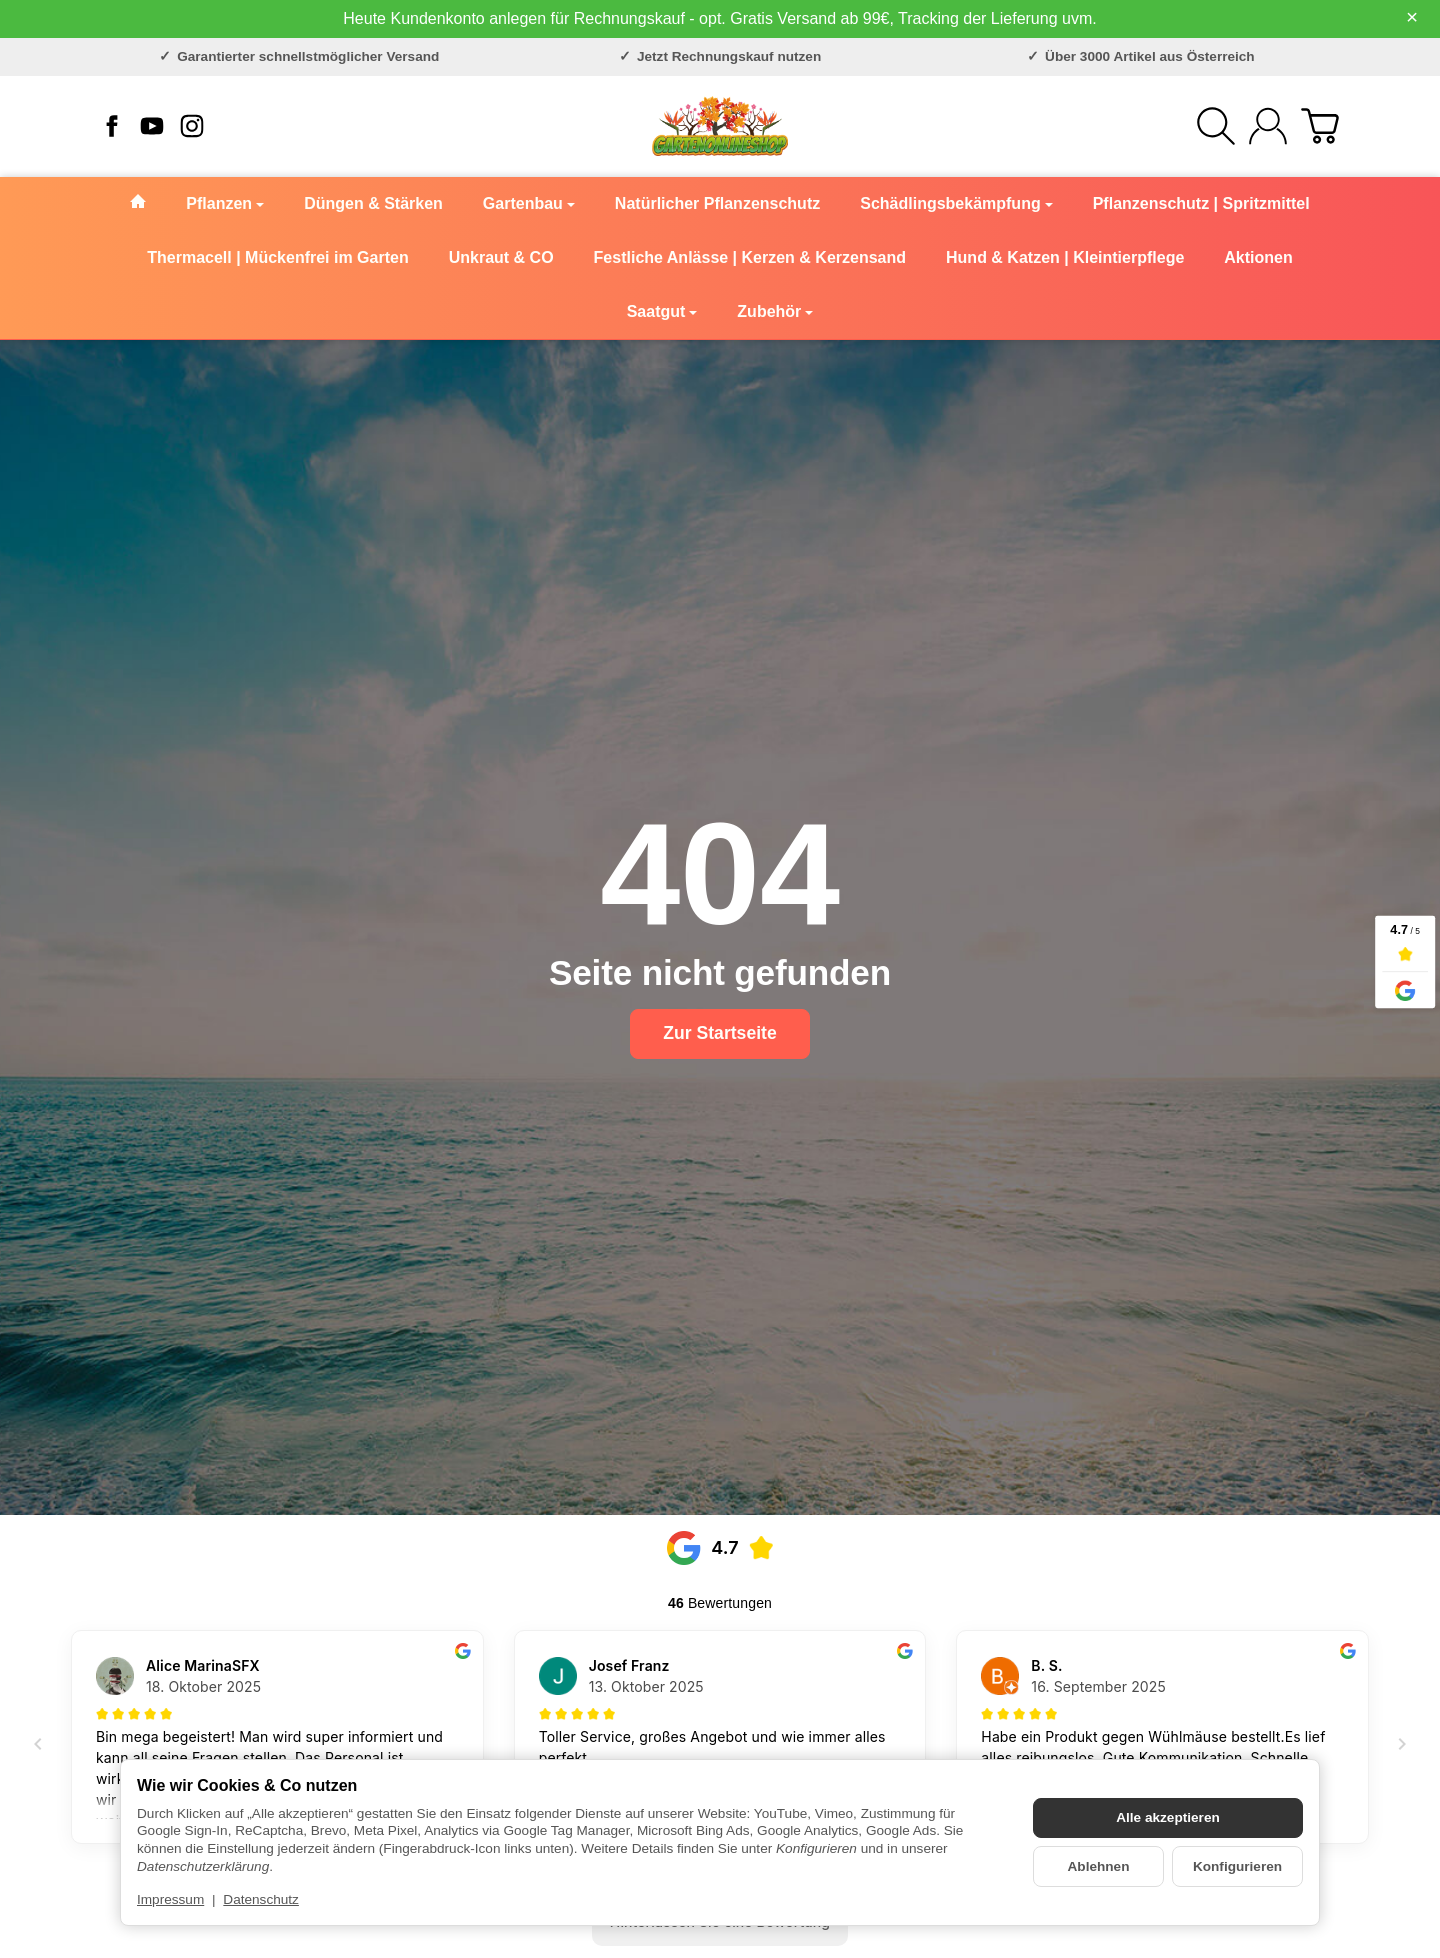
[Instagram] (192, 126)
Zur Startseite (719, 1033)
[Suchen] (1216, 126)
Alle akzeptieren (1168, 1817)
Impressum (170, 1899)
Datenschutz (261, 1899)
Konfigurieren (1237, 1866)
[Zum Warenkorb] (1320, 126)
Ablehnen (1099, 1866)
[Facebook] (112, 126)
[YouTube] (152, 126)
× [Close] (1412, 17)
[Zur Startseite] (720, 126)
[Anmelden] (1268, 126)
